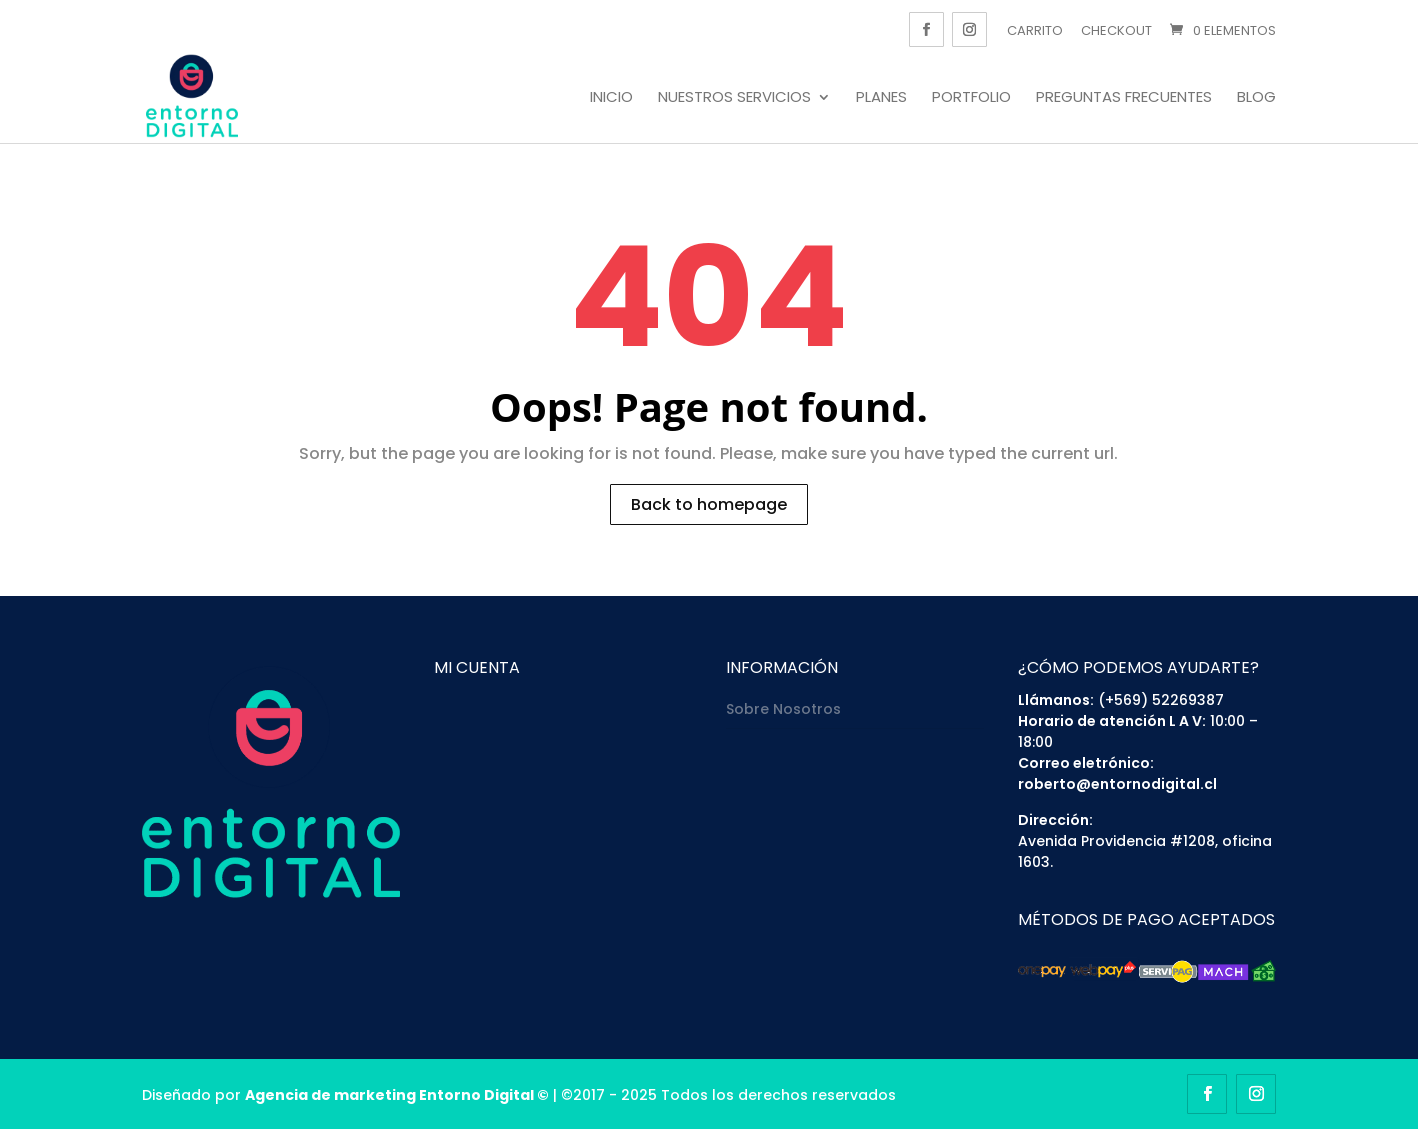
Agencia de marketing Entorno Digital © (397, 1095)
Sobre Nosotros (783, 709)
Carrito (1035, 30)
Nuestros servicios (734, 98)
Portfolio (971, 98)
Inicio (611, 98)
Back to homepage (709, 504)
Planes (881, 98)
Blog (1256, 98)
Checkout (1116, 30)
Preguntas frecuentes (1124, 98)
